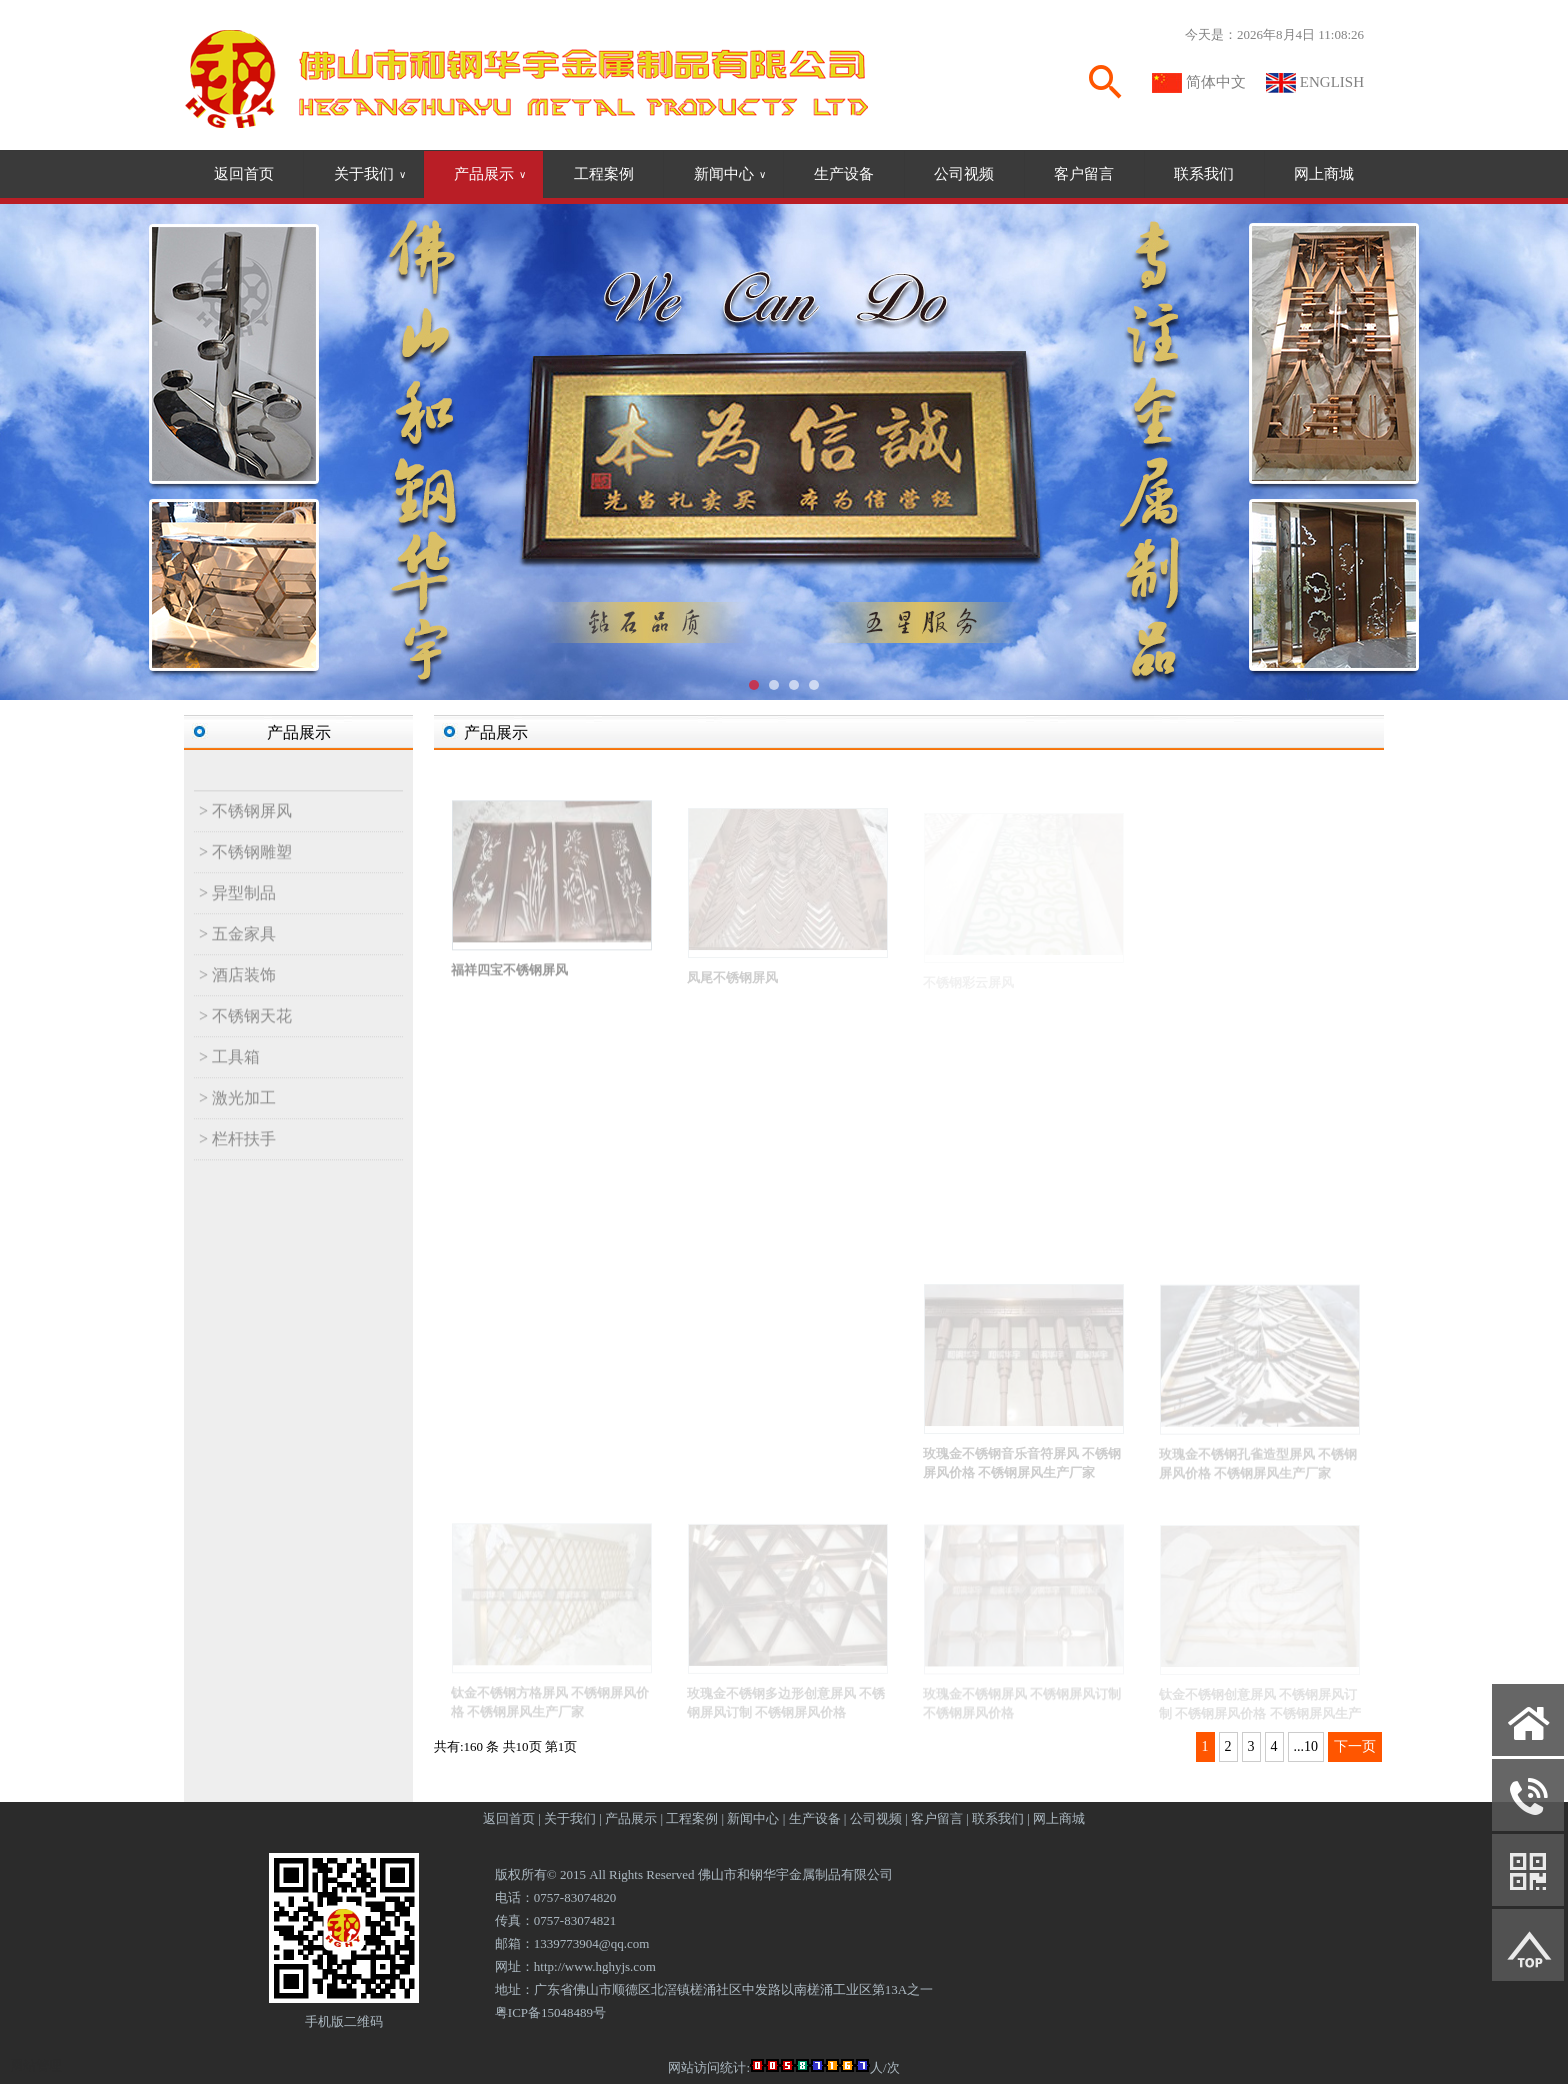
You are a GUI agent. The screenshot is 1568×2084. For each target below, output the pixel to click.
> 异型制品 (237, 906)
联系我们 (1204, 174)
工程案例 (604, 174)
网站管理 (36, 2065)
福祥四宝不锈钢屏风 (509, 983)
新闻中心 (730, 174)
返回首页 (244, 174)
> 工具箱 (229, 1070)
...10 (1306, 1746)
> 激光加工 (237, 1111)
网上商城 (1324, 174)
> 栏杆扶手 (237, 1152)
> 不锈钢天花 (245, 1029)
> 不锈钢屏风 (245, 824)
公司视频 (964, 174)
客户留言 (1084, 174)
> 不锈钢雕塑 (245, 865)
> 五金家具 (237, 947)
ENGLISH (1332, 82)
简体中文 (1216, 82)
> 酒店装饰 (237, 988)
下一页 (1355, 1746)
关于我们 (370, 174)
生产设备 (844, 174)
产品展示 (490, 174)
